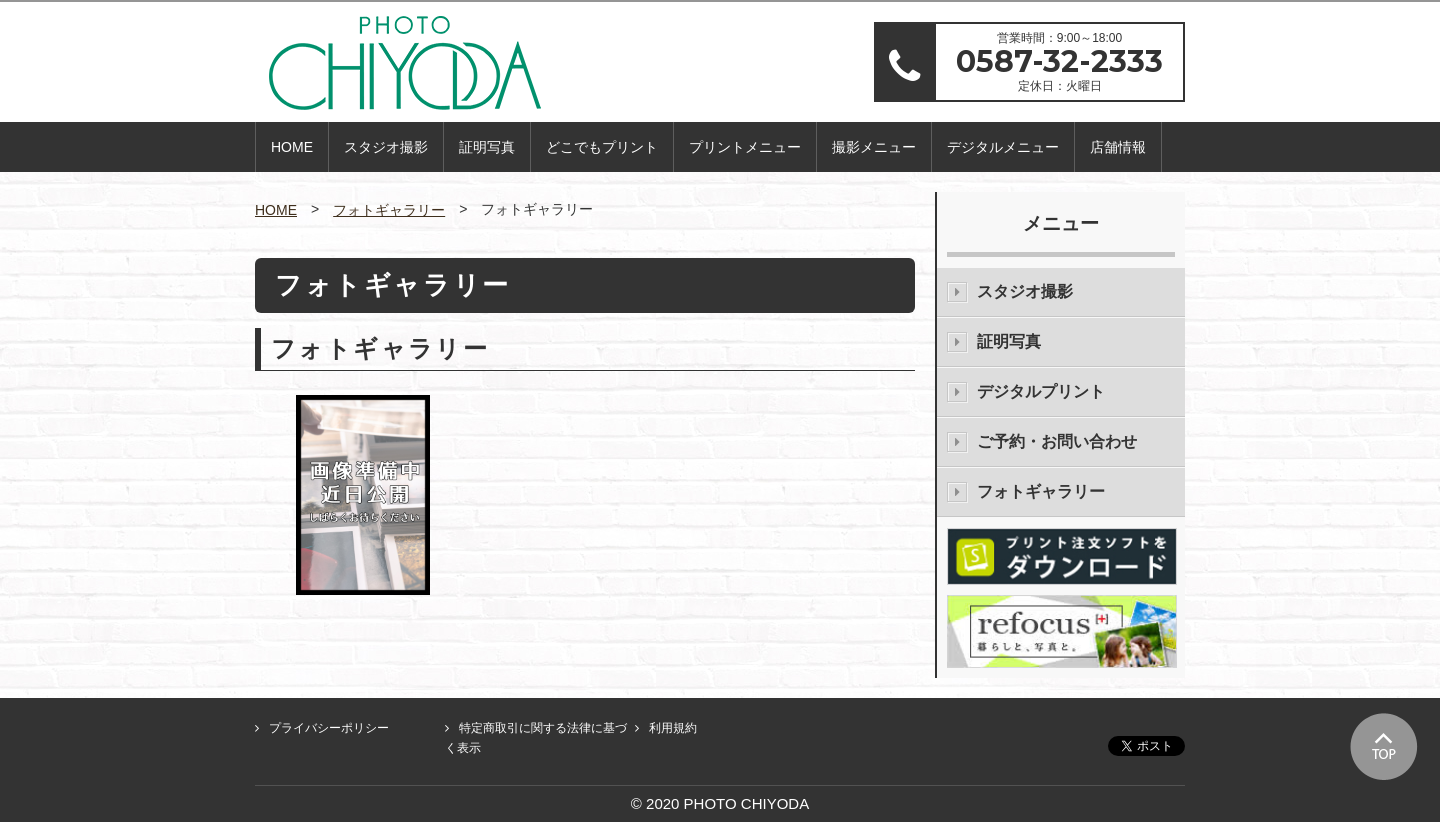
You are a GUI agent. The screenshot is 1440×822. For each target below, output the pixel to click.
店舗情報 (1118, 147)
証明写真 (487, 147)
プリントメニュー (745, 147)
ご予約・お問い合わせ (1057, 441)
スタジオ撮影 (386, 147)
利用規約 (673, 728)
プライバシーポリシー (329, 728)
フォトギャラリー (389, 210)
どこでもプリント (602, 147)
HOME (292, 147)
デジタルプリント (1041, 391)
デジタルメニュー (1003, 147)
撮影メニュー (874, 147)
